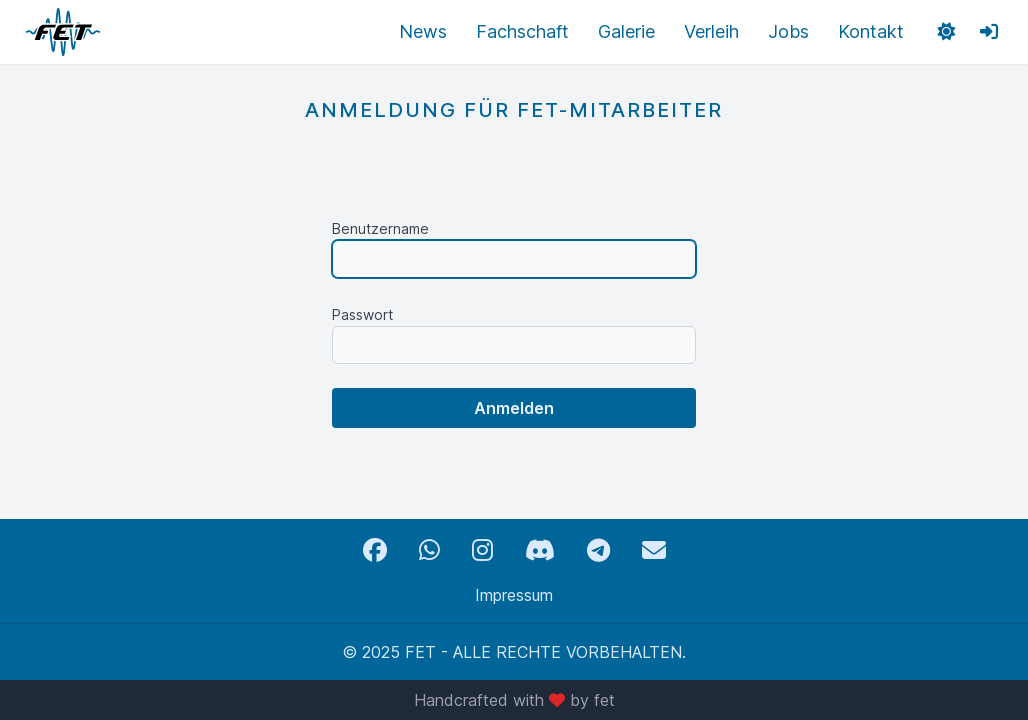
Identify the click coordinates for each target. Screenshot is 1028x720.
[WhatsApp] (429, 550)
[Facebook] (375, 550)
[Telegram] (598, 550)
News (423, 31)
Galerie (626, 31)
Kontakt (871, 31)
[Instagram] (482, 550)
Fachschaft (522, 31)
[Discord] (540, 550)
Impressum (514, 595)
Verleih (711, 31)
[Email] (654, 550)
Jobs (788, 31)
